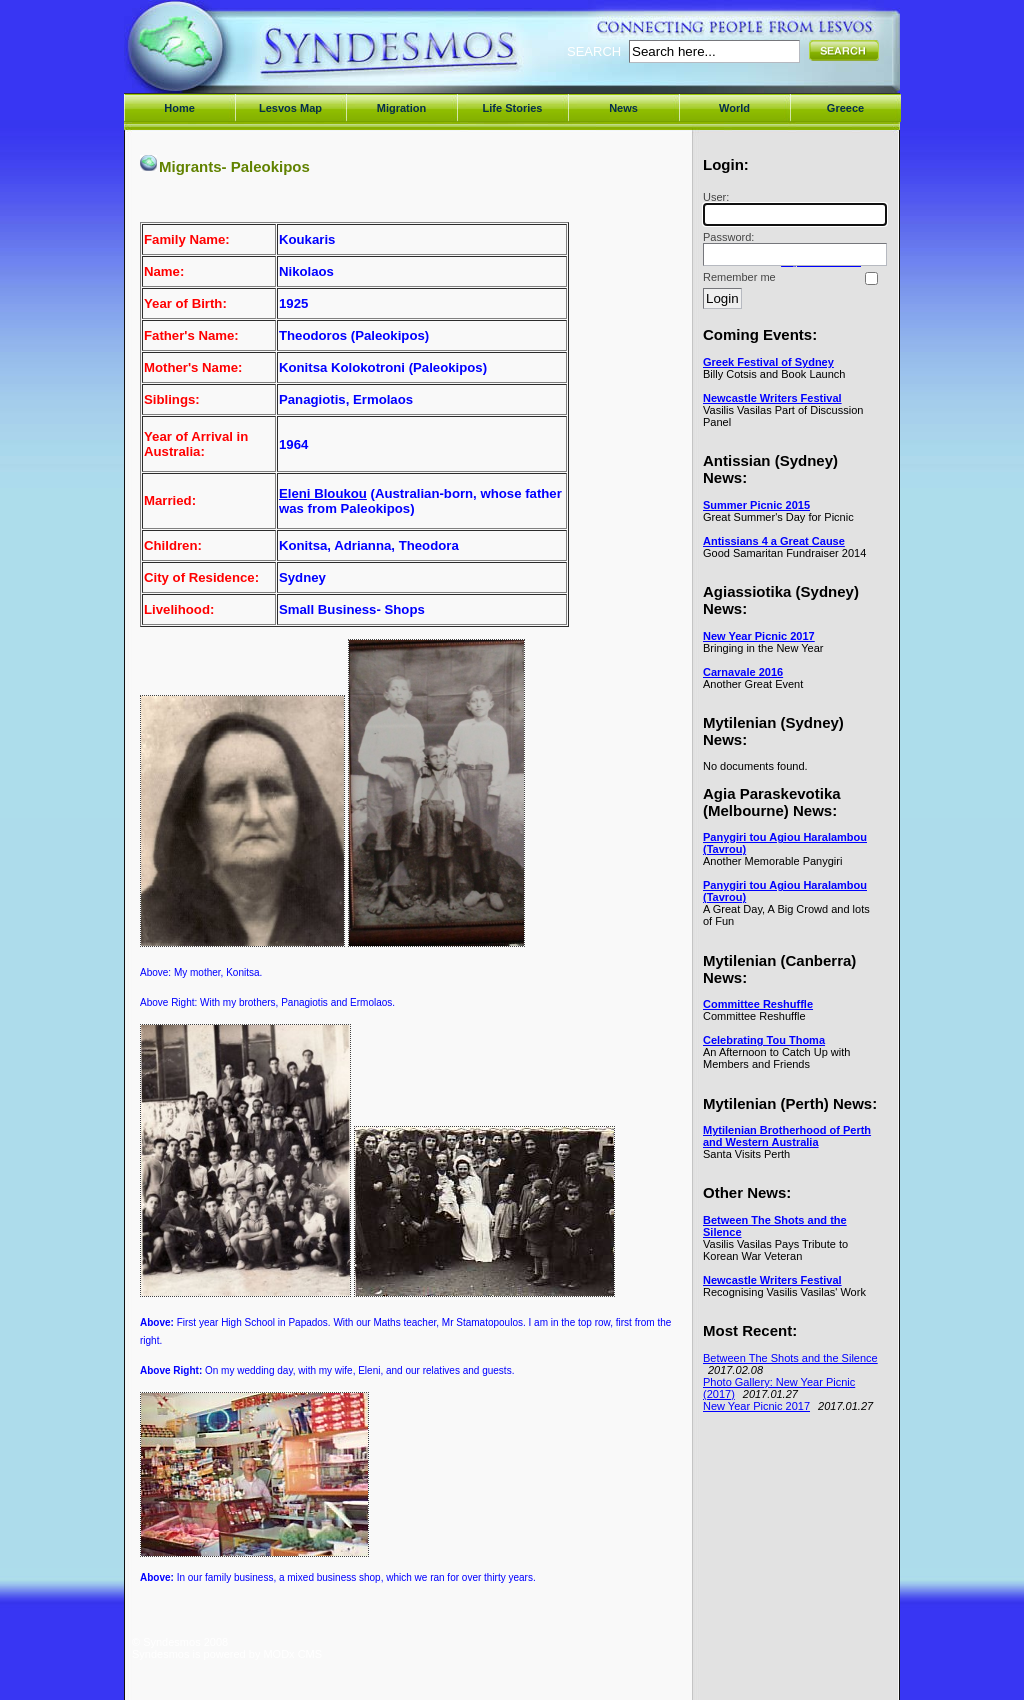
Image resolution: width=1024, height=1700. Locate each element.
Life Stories (513, 108)
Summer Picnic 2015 (756, 505)
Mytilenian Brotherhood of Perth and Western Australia (787, 1136)
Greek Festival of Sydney (768, 362)
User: (792, 208)
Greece (845, 108)
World (734, 108)
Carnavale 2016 (743, 672)
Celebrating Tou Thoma (764, 1040)
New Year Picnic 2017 (759, 636)
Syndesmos (252, 57)
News (623, 108)
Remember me (739, 277)
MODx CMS (292, 1654)
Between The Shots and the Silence (790, 1358)
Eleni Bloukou (323, 493)
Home (179, 108)
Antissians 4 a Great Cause (774, 541)
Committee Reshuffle (758, 1004)
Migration (402, 108)
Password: (792, 248)
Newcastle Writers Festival (772, 398)
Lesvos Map (290, 108)
